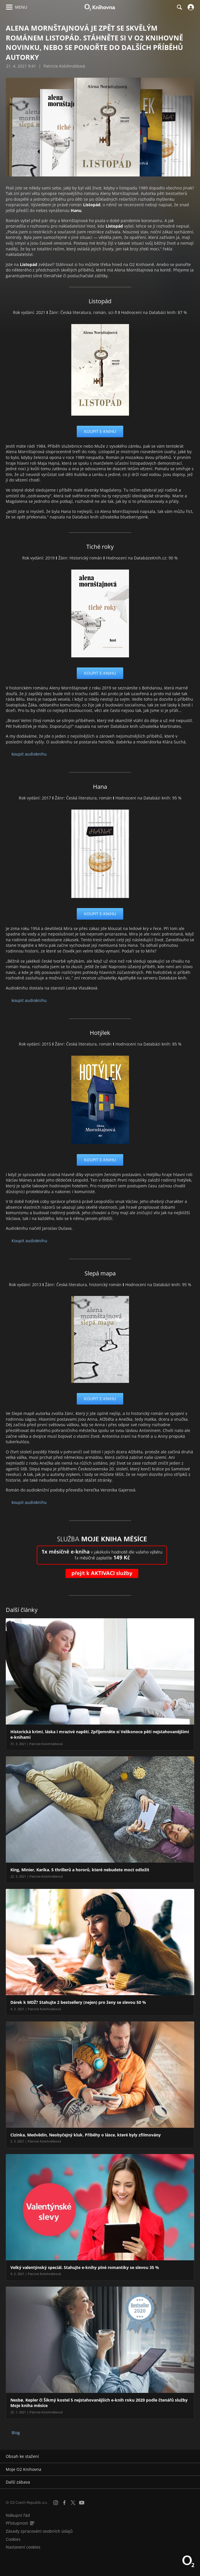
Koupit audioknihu (29, 1240)
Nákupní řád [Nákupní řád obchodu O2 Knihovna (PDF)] (18, 2515)
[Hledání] (179, 7)
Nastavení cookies (23, 2547)
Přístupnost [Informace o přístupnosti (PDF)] (17, 2523)
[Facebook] (64, 2502)
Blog (16, 2432)
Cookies (13, 2539)
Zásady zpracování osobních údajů (39, 2531)
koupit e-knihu (100, 431)
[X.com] (73, 2502)
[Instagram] (55, 2502)
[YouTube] (81, 2502)
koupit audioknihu (29, 754)
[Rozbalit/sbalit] (192, 2456)
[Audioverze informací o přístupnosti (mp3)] (32, 2523)
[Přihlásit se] (190, 7)
